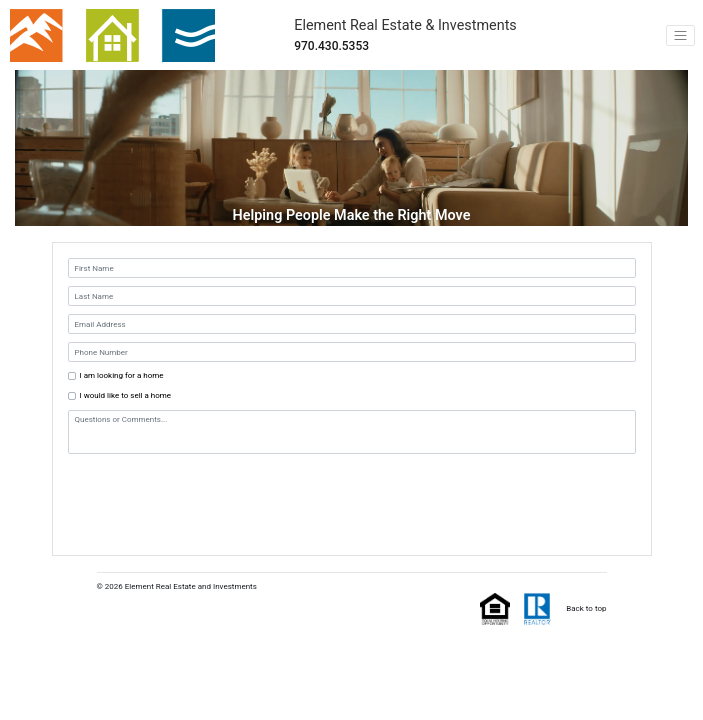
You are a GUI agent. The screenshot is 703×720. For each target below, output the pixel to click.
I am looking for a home (122, 375)
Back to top (586, 608)
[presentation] (189, 493)
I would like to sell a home (126, 395)
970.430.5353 (331, 46)
